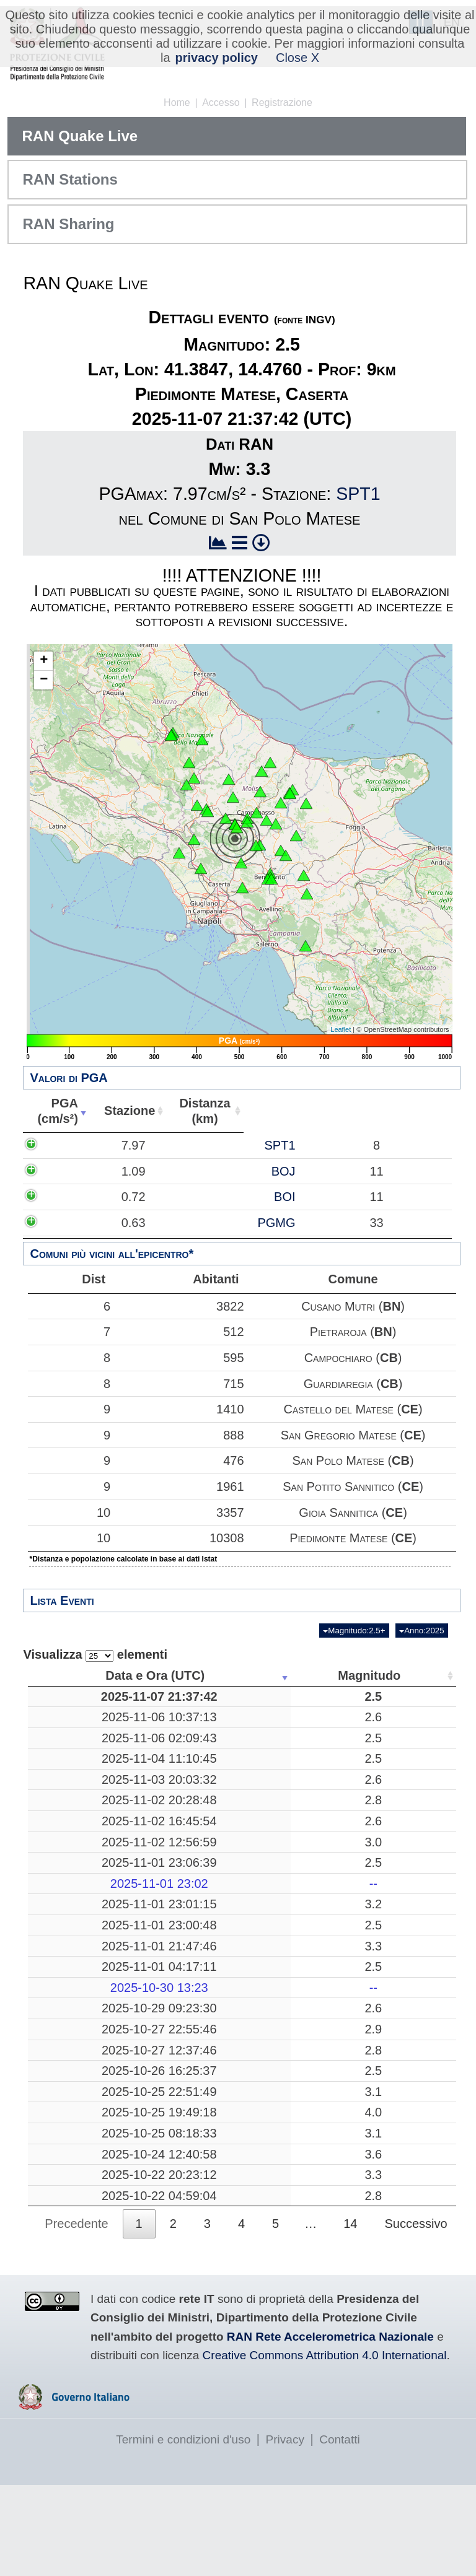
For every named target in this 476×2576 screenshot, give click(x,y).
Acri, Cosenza (277, 1810)
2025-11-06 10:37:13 (88, 1732)
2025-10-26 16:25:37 (88, 2116)
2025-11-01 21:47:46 (88, 1976)
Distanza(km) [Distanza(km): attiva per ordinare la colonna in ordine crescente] (197, 1110)
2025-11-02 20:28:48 (88, 1831)
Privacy (285, 2530)
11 (367, 1851)
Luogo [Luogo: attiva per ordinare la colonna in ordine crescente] (274, 1675)
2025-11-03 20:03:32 (88, 1810)
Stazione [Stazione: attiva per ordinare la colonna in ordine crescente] (123, 1110)
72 (367, 2116)
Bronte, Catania (278, 1753)
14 (367, 2165)
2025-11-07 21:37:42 (88, 1704)
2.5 (187, 1704)
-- (187, 1914)
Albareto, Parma (277, 2116)
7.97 (68, 1145)
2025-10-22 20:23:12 (88, 2266)
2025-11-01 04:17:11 (88, 2005)
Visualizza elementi (95, 1655)
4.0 (187, 2165)
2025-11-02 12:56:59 (88, 1872)
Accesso (220, 102)
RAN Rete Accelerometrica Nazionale (330, 2427)
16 (367, 2238)
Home (177, 102)
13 (367, 2054)
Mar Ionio (277, 2095)
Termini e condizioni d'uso (183, 2530)
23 (367, 1955)
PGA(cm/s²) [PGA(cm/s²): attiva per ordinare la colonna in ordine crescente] (55, 1110)
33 (367, 2095)
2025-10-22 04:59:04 (88, 2287)
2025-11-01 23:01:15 (88, 1935)
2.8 (187, 1831)
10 (66, 1512)
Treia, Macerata (278, 1732)
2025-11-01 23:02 (89, 1914)
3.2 (187, 1935)
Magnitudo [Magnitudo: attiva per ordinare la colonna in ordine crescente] (183, 1675)
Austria (278, 2054)
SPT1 (358, 494)
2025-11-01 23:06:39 (88, 1893)
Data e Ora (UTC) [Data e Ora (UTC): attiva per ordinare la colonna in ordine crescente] (84, 1675)
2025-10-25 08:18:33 (88, 2202)
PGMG (135, 1222)
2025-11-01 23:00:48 (88, 1955)
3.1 (187, 2137)
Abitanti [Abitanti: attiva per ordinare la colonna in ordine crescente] (268, 1110)
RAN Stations (69, 179)
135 (367, 2075)
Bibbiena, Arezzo (277, 1831)
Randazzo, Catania (277, 2266)
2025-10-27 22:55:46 (88, 2075)
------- (278, 1914)
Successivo (415, 2315)
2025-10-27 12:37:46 (88, 2095)
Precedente (76, 2315)
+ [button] (44, 661)
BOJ (142, 1171)
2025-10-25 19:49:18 (88, 2165)
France (277, 1851)
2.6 (187, 1732)
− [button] (44, 680)
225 (367, 1872)
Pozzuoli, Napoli (278, 2137)
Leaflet (340, 1029)
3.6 (187, 2238)
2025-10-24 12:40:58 (88, 2238)
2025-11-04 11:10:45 (88, 1781)
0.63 (68, 1222)
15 (367, 2005)
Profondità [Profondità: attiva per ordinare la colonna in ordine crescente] (364, 1675)
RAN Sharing (68, 224)
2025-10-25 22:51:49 (88, 2137)
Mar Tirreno (277, 1872)
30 (367, 1732)
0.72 (68, 1196)
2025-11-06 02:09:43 (88, 1753)
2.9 (187, 2075)
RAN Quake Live (80, 136)
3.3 (187, 1976)
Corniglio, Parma (278, 1893)
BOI (143, 1196)
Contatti (339, 2530)
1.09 (68, 1171)
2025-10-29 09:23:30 (88, 2054)
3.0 (187, 1872)
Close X (297, 57)
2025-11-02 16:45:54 (88, 1851)
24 (367, 2266)
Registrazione (282, 102)
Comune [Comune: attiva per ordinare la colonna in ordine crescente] (377, 1110)
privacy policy (216, 57)
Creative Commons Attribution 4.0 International (325, 2446)
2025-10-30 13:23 (89, 2033)
